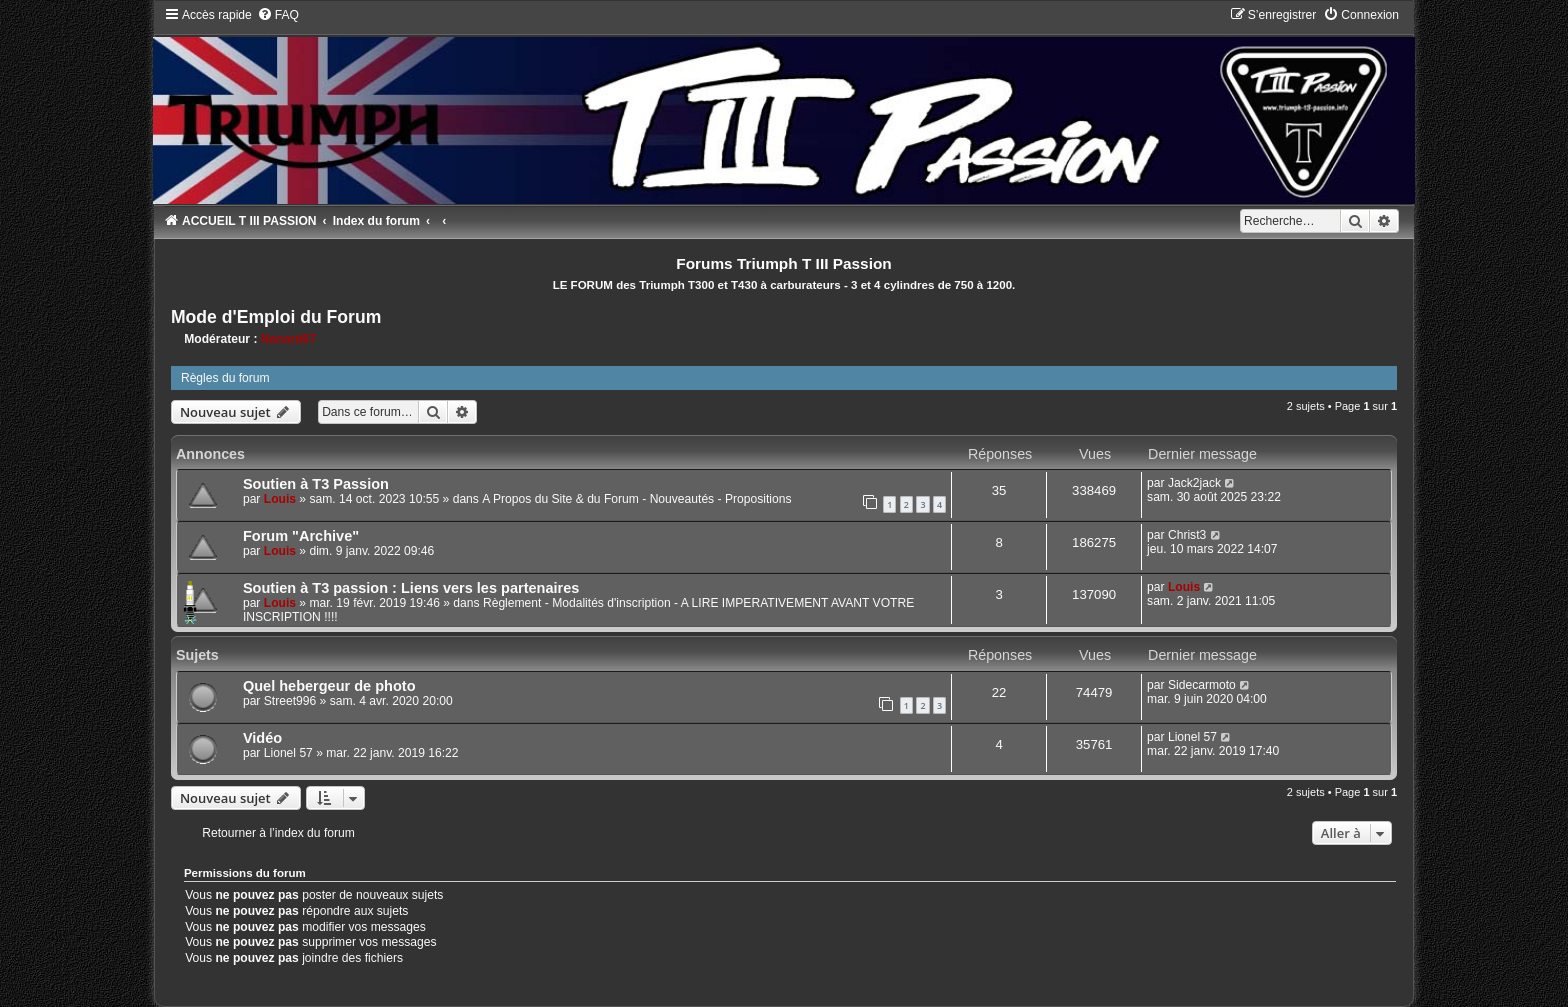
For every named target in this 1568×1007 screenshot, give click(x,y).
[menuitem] (278, 15)
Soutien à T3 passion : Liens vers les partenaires (411, 588)
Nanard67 (288, 339)
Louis (280, 499)
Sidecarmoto (1202, 685)
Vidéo (262, 738)
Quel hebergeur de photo (329, 686)
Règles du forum (225, 378)
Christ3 (1187, 535)
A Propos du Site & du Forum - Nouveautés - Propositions (636, 499)
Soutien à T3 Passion (316, 484)
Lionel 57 (288, 753)
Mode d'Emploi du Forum (276, 317)
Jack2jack (1194, 483)
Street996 (290, 701)
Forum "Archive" (301, 536)
